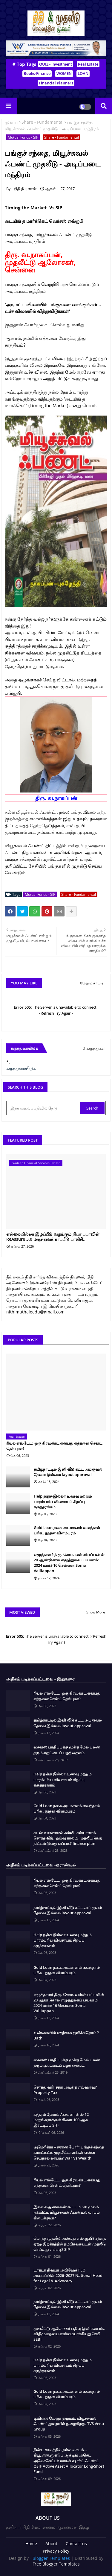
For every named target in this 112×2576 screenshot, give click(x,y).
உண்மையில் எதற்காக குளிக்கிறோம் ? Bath (66, 2035)
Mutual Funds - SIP (23, 137)
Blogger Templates (51, 2558)
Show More (95, 1612)
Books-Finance (37, 73)
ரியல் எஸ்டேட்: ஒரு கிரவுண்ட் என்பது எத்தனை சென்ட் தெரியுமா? (54, 1445)
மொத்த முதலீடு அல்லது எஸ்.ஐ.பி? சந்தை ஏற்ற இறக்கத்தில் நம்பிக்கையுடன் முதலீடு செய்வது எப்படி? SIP (69, 2244)
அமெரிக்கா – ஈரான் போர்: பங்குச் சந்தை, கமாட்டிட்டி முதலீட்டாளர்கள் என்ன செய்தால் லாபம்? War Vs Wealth (69, 2152)
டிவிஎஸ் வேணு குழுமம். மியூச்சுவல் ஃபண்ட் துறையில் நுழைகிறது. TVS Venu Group (68, 2424)
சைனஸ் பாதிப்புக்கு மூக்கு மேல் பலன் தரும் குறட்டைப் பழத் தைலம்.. (66, 1749)
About (51, 2543)
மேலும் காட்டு (92, 983)
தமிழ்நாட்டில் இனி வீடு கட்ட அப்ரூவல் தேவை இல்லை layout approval (68, 1471)
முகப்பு (11, 122)
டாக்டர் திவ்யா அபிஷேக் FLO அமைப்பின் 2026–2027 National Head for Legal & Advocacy (67, 2275)
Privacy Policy (56, 2551)
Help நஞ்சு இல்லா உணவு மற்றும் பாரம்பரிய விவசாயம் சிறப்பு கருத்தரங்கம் (63, 1501)
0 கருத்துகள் (94, 1048)
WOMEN (64, 73)
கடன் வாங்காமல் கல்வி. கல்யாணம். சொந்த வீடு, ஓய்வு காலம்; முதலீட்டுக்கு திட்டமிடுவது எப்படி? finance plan (67, 1838)
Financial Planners (56, 83)
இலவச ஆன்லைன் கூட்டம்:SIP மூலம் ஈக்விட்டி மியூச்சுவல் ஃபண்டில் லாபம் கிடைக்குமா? (66, 2212)
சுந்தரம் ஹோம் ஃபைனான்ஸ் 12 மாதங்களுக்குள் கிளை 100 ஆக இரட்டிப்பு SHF (61, 2120)
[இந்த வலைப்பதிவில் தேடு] (43, 1108)
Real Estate (88, 64)
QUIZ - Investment (55, 64)
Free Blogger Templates (56, 2564)
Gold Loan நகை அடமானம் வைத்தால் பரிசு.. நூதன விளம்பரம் (67, 1530)
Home (31, 2543)
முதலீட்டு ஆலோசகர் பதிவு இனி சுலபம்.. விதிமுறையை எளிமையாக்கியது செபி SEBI (69, 2334)
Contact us (76, 2543)
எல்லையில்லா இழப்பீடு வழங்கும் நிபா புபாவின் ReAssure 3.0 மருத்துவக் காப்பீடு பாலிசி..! (52, 1237)
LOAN (83, 73)
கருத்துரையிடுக (21, 1068)
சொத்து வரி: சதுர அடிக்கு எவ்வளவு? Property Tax (65, 2089)
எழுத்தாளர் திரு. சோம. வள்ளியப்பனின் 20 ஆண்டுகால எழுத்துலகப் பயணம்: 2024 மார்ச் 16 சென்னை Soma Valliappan (69, 1563)
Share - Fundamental (43, 122)
